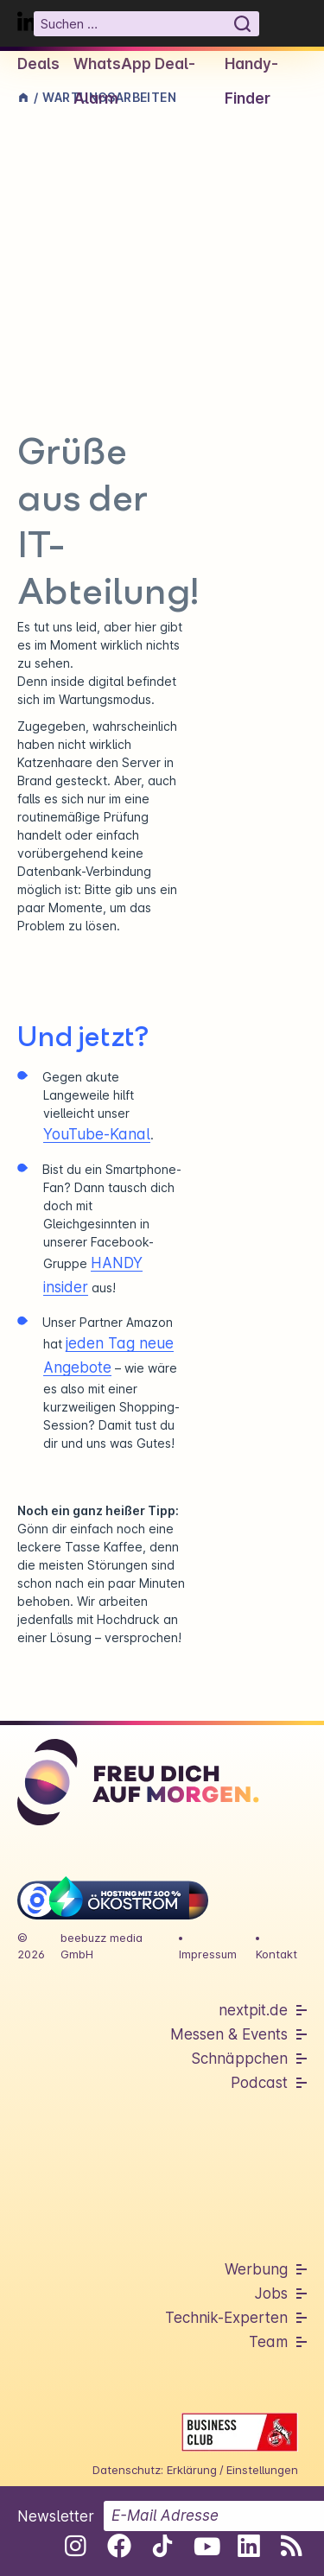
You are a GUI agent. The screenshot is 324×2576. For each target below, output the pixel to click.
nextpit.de (253, 2010)
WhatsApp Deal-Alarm (134, 81)
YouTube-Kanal (96, 1134)
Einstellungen (262, 2470)
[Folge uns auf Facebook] (119, 2545)
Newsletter (55, 2516)
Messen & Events (229, 2034)
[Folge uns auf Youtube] (205, 2545)
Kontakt (276, 1954)
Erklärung (192, 2470)
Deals (38, 64)
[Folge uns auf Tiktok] (162, 2549)
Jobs (271, 2293)
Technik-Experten (226, 2317)
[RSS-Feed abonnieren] (291, 2545)
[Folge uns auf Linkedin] (248, 2545)
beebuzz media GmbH (101, 1946)
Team (268, 2342)
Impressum (208, 1954)
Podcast (259, 2082)
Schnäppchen (239, 2058)
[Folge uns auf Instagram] (75, 2545)
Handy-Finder (251, 81)
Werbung (256, 2269)
